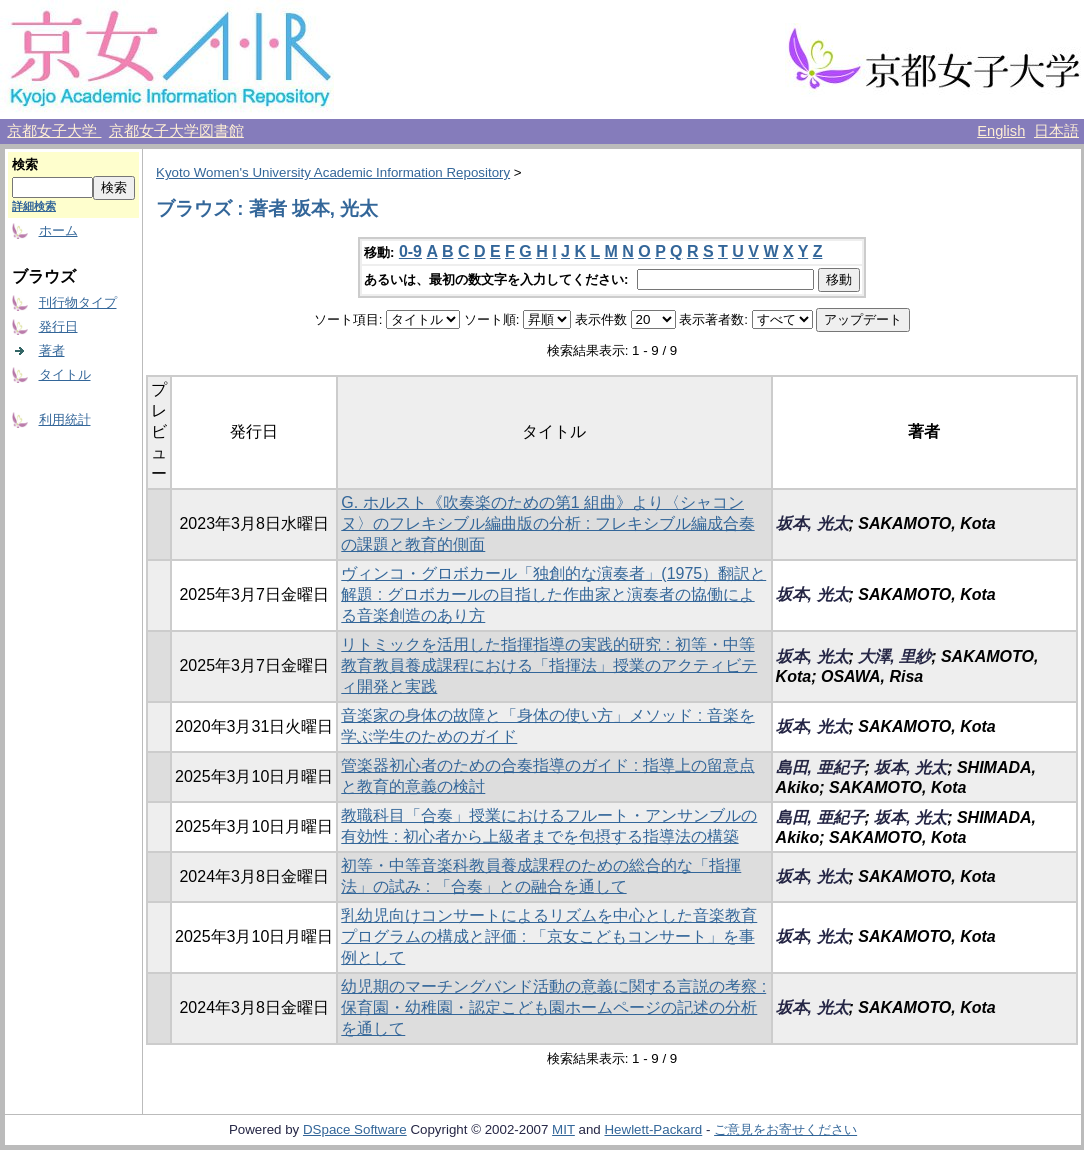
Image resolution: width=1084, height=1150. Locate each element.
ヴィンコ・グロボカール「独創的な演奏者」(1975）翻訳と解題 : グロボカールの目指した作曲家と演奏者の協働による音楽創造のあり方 (553, 594)
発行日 (58, 326)
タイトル (65, 374)
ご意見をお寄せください (785, 1129)
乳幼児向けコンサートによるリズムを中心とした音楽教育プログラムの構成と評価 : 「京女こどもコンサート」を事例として (549, 936)
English (1001, 131)
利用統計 (65, 419)
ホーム (58, 230)
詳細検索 (34, 206)
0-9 (410, 251)
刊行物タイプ (78, 302)
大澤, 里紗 (894, 656)
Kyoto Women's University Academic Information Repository (333, 172)
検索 (25, 164)
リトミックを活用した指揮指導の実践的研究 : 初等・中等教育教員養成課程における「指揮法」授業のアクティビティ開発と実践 (549, 665)
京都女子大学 (54, 131)
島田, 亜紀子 (820, 767)
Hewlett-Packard (653, 1129)
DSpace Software (355, 1129)
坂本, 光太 (812, 523)
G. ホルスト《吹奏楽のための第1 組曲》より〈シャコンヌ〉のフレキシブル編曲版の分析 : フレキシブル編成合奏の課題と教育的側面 (547, 523)
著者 (52, 350)
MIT (563, 1129)
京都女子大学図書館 (176, 131)
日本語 (1056, 131)
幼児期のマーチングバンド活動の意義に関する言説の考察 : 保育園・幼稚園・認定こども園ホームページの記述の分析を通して (553, 1007)
